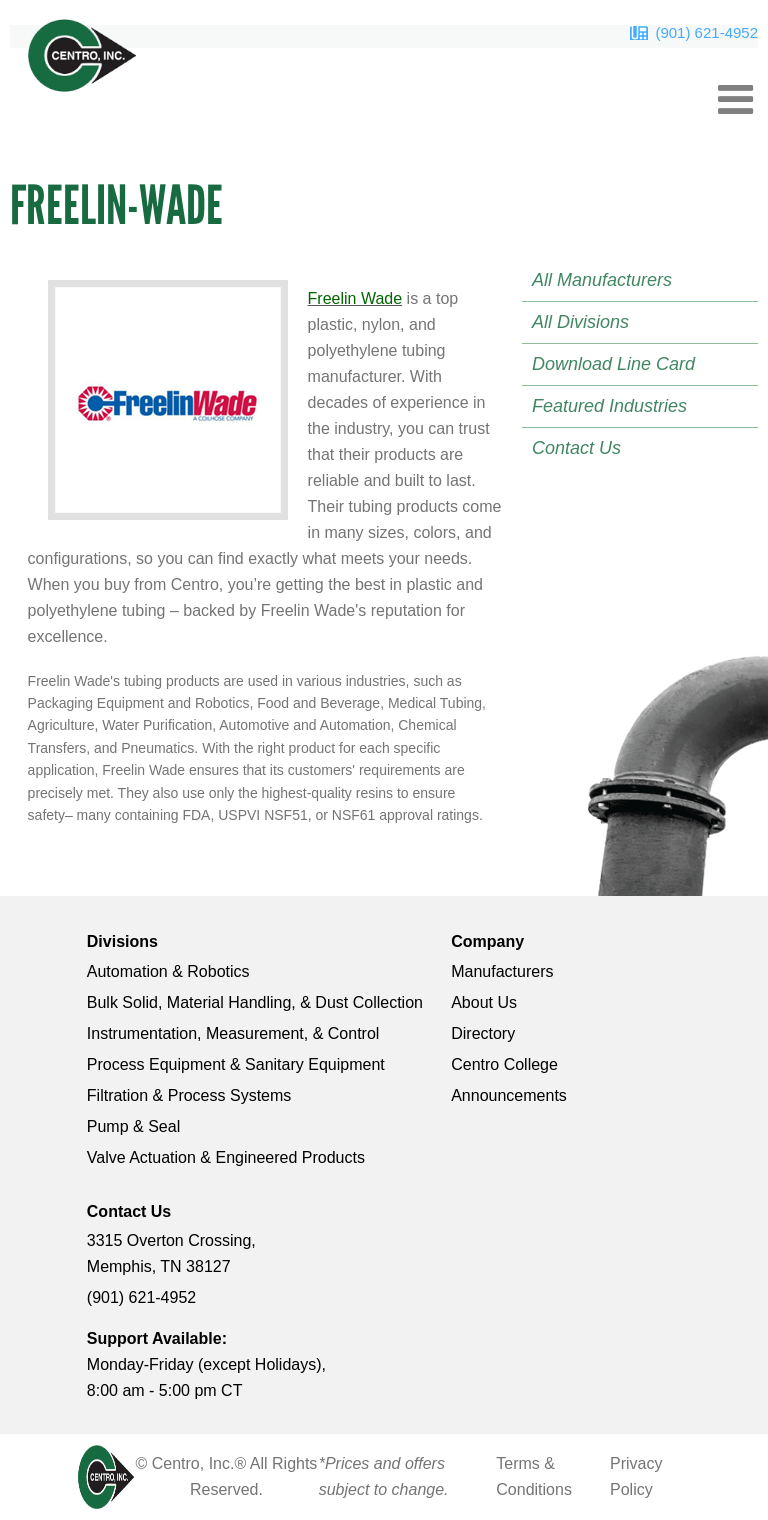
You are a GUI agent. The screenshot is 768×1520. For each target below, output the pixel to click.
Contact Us (576, 448)
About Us (484, 1002)
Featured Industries (609, 406)
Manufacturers (502, 971)
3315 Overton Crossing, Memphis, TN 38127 (171, 1253)
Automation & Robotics (168, 971)
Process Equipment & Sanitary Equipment (236, 1064)
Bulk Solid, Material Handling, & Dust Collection (255, 1002)
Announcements (509, 1095)
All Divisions (580, 322)
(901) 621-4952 (706, 32)
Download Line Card (613, 364)
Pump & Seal (133, 1126)
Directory (483, 1033)
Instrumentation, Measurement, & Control (233, 1033)
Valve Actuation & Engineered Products (226, 1157)
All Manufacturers (602, 280)
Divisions (122, 941)
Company (487, 941)
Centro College (504, 1064)
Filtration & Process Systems (189, 1095)
